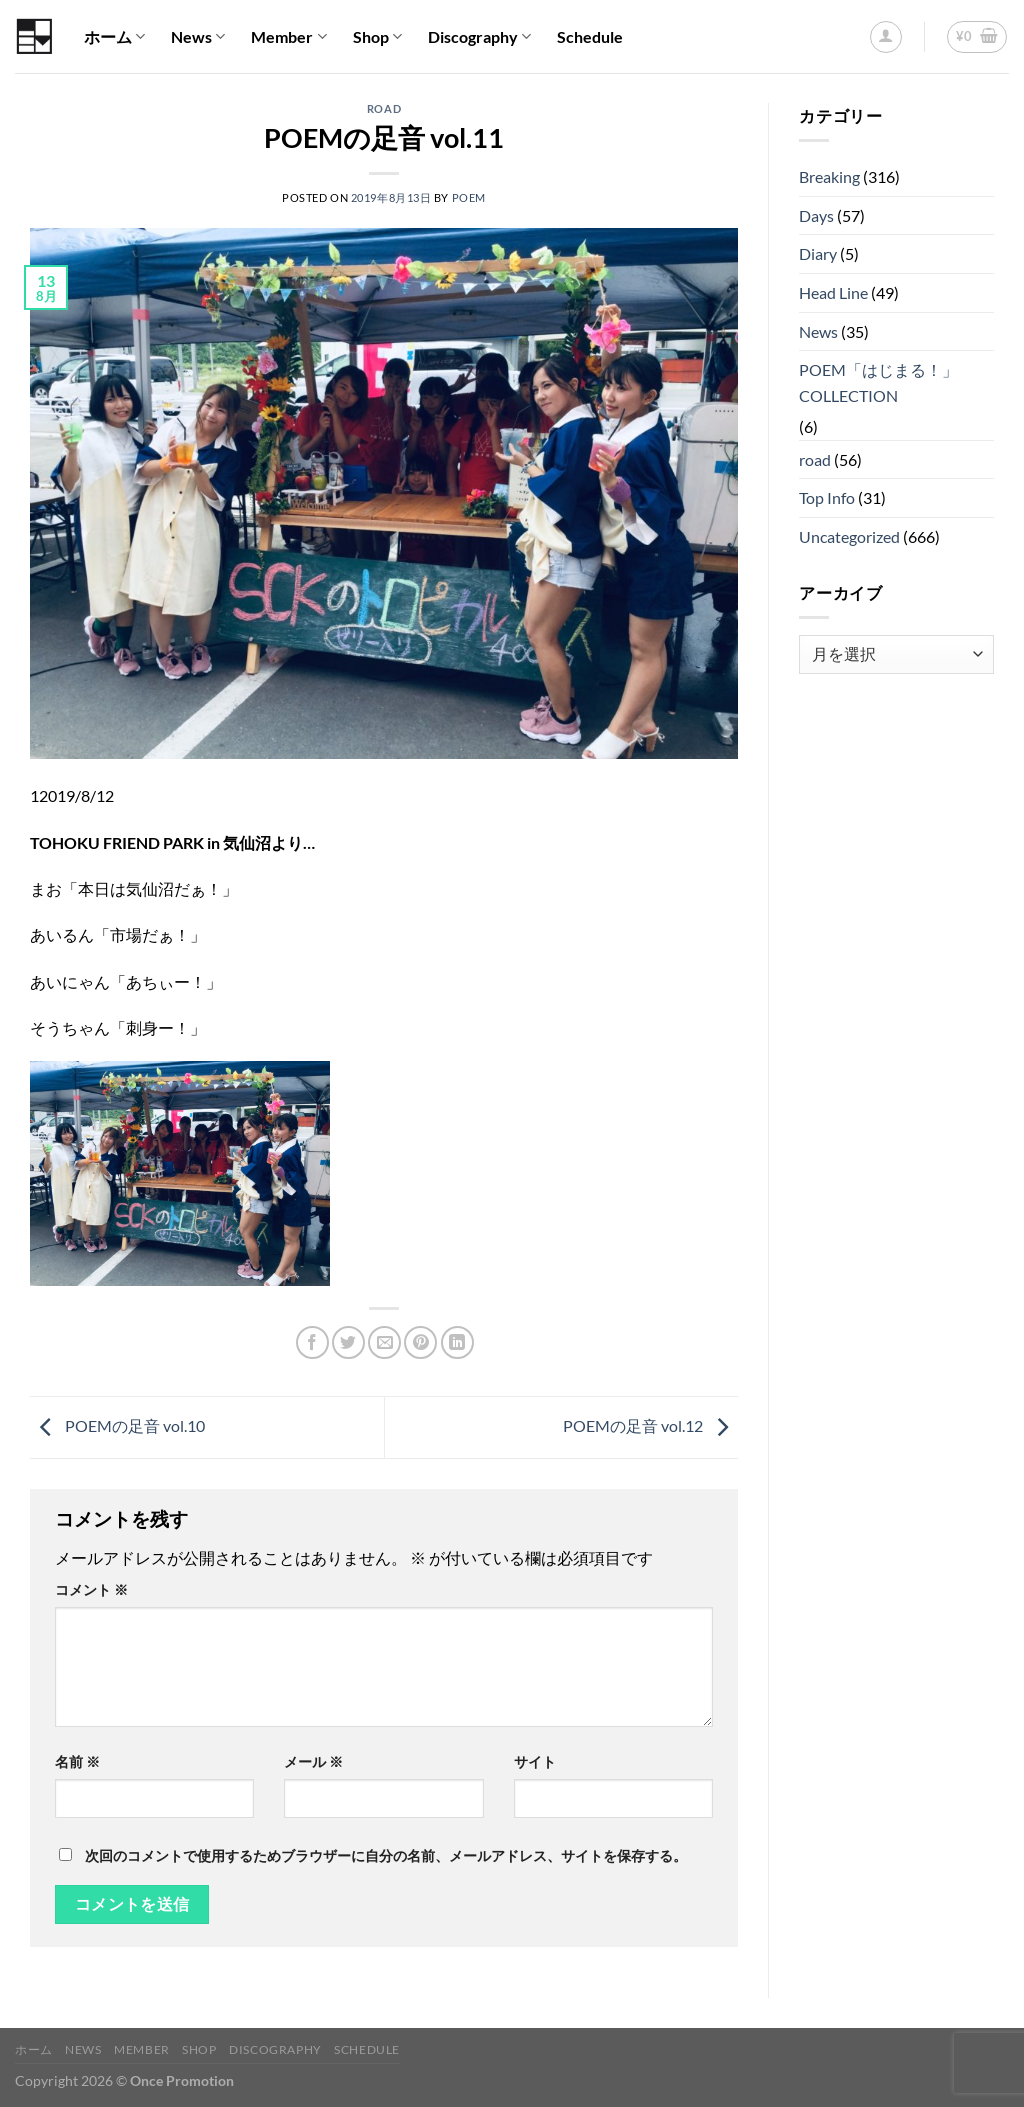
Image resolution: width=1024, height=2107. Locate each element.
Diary (818, 253)
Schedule (590, 36)
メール (313, 1761)
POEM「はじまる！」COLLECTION (878, 382)
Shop (377, 37)
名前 (77, 1761)
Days (816, 215)
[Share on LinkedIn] (457, 1342)
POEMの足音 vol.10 (117, 1425)
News (198, 37)
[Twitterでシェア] (348, 1342)
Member (288, 37)
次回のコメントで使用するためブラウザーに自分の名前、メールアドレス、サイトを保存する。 (386, 1855)
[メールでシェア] (384, 1342)
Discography (479, 37)
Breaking (829, 176)
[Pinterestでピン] (420, 1342)
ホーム (114, 37)
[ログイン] (886, 37)
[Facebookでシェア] (312, 1342)
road (384, 108)
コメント (91, 1589)
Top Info (827, 497)
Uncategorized (849, 536)
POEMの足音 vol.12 (650, 1425)
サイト (535, 1761)
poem (469, 197)
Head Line (833, 292)
